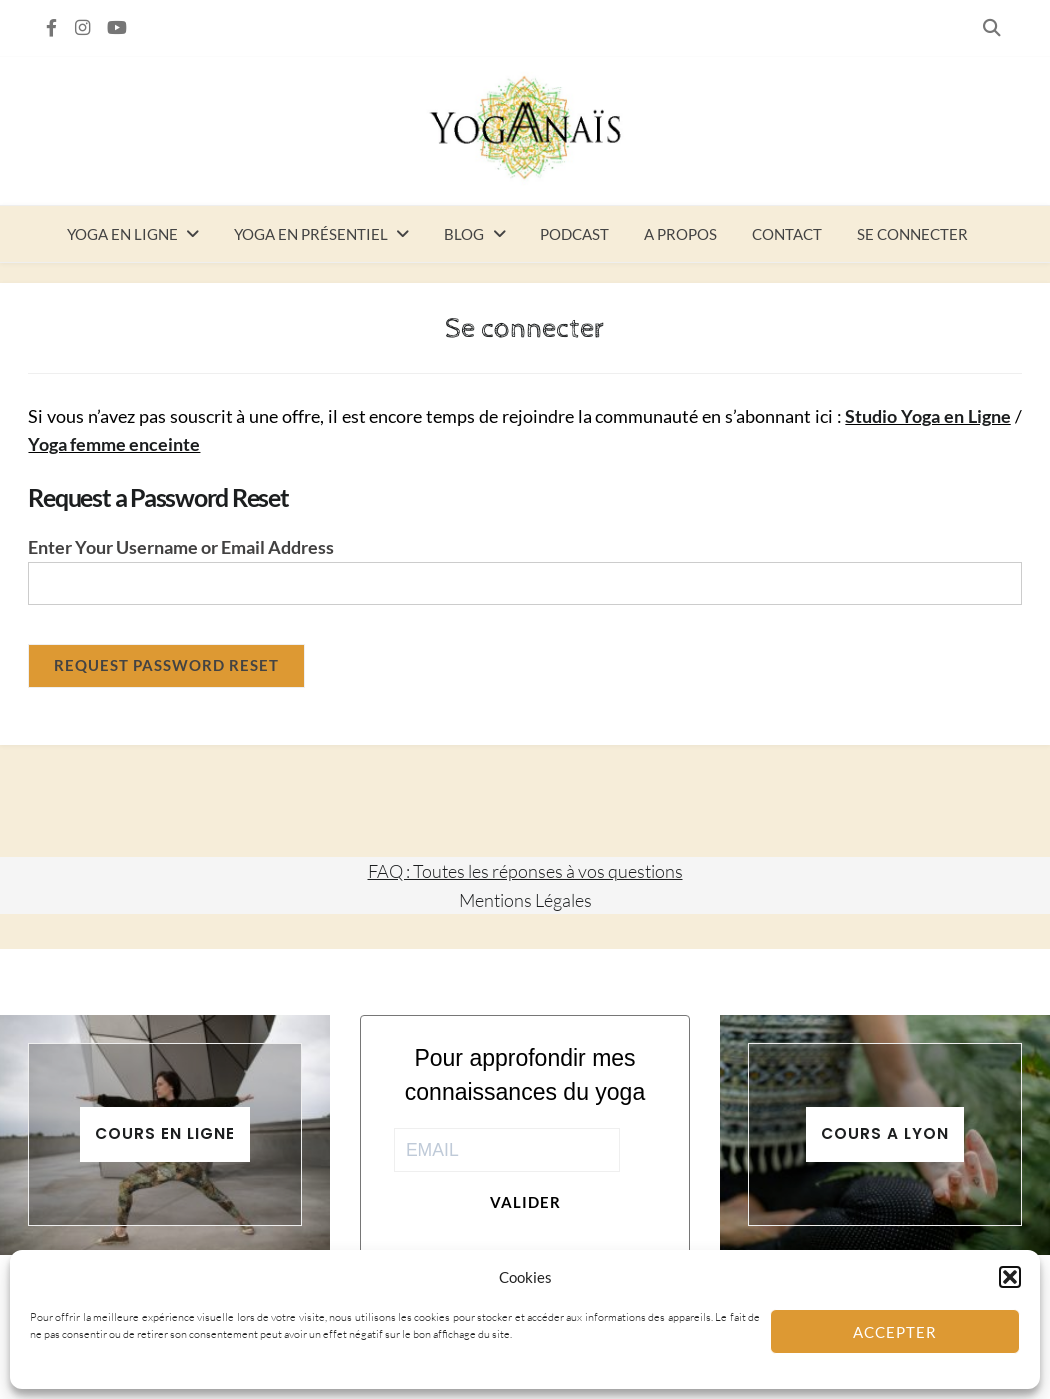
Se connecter (912, 234)
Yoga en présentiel (311, 234)
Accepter (895, 1332)
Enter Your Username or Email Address (181, 547)
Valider (525, 1202)
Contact (787, 234)
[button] (1010, 1277)
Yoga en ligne (122, 234)
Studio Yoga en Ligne (927, 416)
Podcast (574, 234)
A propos (680, 234)
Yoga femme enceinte (114, 444)
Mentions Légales (525, 900)
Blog (464, 234)
